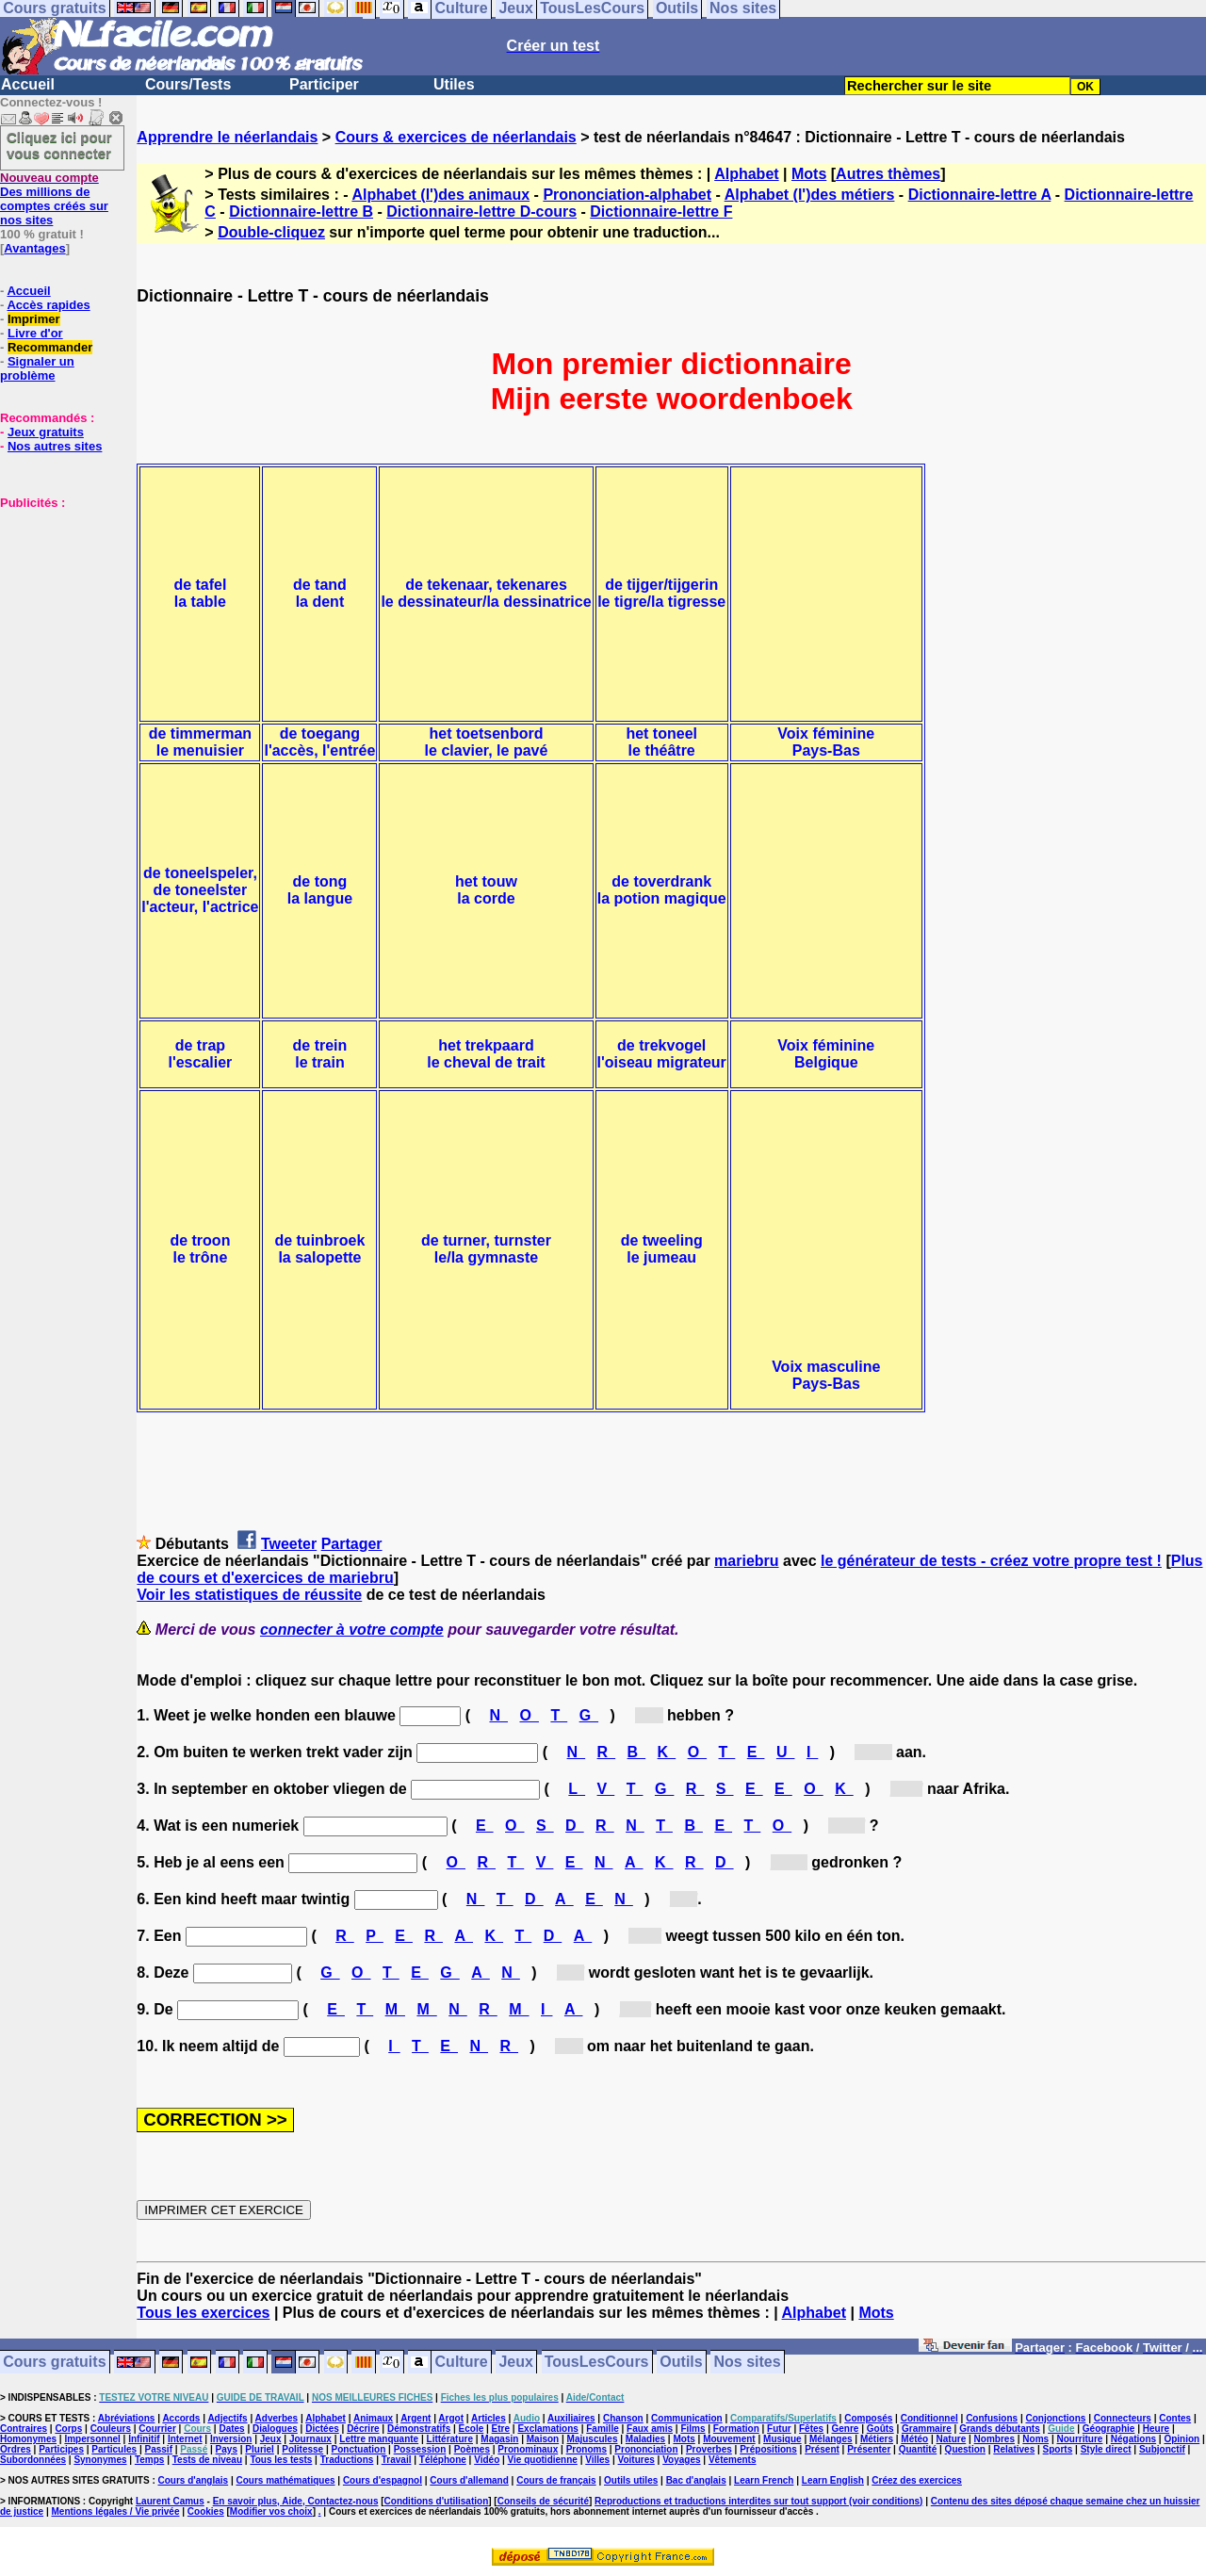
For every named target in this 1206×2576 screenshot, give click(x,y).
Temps (150, 2459)
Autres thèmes (888, 174)
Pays (226, 2449)
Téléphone (442, 2459)
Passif (158, 2449)
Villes (597, 2459)
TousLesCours (597, 2363)
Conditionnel (929, 2418)
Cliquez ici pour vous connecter (59, 145)
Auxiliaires (571, 2418)
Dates (231, 2428)
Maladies (645, 2439)
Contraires (23, 2428)
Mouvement (729, 2439)
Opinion (1181, 2439)
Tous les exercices (203, 2313)
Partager (352, 1544)
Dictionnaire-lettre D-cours (481, 212)
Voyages (681, 2459)
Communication (687, 2418)
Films (692, 2428)
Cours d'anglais (193, 2480)
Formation (736, 2428)
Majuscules (592, 2439)
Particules (114, 2449)
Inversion (231, 2439)
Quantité (918, 2449)
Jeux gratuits (46, 432)
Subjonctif (1162, 2449)
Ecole (471, 2428)
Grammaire (927, 2428)
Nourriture (1079, 2439)
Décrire (363, 2428)
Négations (1133, 2439)
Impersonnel (92, 2439)
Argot (451, 2418)
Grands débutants (999, 2428)
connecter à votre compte (352, 1630)
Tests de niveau (207, 2459)
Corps (68, 2428)
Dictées (322, 2428)
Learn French (763, 2480)
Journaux (310, 2439)
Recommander (50, 347)
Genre (845, 2428)
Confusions (992, 2418)
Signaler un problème (37, 368)
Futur (779, 2428)
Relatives (1014, 2449)
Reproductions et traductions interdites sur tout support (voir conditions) (758, 2501)
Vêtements (733, 2459)
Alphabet (746, 174)
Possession (420, 2449)
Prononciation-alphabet (627, 195)
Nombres (994, 2439)
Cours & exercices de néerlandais (456, 137)
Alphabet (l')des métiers (810, 195)
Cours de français (555, 2480)
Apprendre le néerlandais (227, 137)
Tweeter (289, 1544)
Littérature (450, 2439)
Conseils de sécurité (543, 2501)
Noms (1035, 2439)
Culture (461, 2363)
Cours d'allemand (469, 2480)
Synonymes (99, 2459)
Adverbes (277, 2418)
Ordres (15, 2449)
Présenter (868, 2449)
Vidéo (486, 2459)
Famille (602, 2428)
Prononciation (645, 2449)
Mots (808, 174)
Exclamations (547, 2428)
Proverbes (709, 2449)
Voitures (636, 2459)
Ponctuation (359, 2449)
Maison (543, 2439)
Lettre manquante (378, 2439)
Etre (501, 2428)
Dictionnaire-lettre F (661, 212)
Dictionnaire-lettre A (979, 195)
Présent (822, 2449)
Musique (782, 2439)
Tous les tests (281, 2459)
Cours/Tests (188, 84)
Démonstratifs (418, 2428)
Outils (681, 2363)
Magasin (499, 2439)
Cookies (205, 2511)
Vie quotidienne (543, 2459)
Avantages (34, 248)
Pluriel (259, 2449)
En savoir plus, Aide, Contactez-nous (296, 2501)
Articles (488, 2418)
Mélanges (831, 2439)
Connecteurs (1122, 2418)
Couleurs (110, 2428)
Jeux (515, 2363)
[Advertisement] (56, 604)
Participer (324, 84)
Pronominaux (527, 2449)
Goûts (880, 2428)
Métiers (876, 2439)
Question (965, 2449)
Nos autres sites (55, 446)
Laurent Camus (170, 2501)
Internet (185, 2439)
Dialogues (275, 2428)
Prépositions (768, 2449)
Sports (1058, 2449)
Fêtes (811, 2428)
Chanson (623, 2418)
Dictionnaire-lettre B (301, 212)
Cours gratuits (54, 2363)
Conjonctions (1056, 2418)
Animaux (373, 2418)
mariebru (746, 1561)
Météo (914, 2439)
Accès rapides (48, 305)
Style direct (1106, 2449)
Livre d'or (35, 333)
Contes (1175, 2418)
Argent (415, 2418)
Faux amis (650, 2428)
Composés (868, 2418)
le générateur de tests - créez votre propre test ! (991, 1561)
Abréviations (126, 2418)
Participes (61, 2449)
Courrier (157, 2428)
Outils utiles (631, 2480)
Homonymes (28, 2439)
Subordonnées (33, 2459)
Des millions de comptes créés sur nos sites (54, 199)
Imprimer (34, 319)
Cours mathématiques (285, 2480)
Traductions (347, 2459)
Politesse (302, 2449)
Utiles (454, 84)
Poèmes (472, 2449)
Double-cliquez (271, 232)
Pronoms (586, 2449)
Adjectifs (227, 2418)
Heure (1156, 2428)
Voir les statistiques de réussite (249, 1595)
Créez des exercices (917, 2480)
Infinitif (143, 2439)
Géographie (1109, 2428)
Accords (181, 2418)
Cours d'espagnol (382, 2480)
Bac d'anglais (696, 2480)
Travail (397, 2459)
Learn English (833, 2480)
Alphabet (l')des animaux (440, 195)
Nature (952, 2439)
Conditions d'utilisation (436, 2501)
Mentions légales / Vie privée (116, 2511)
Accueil (28, 84)
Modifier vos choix (271, 2511)
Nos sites (747, 2363)
